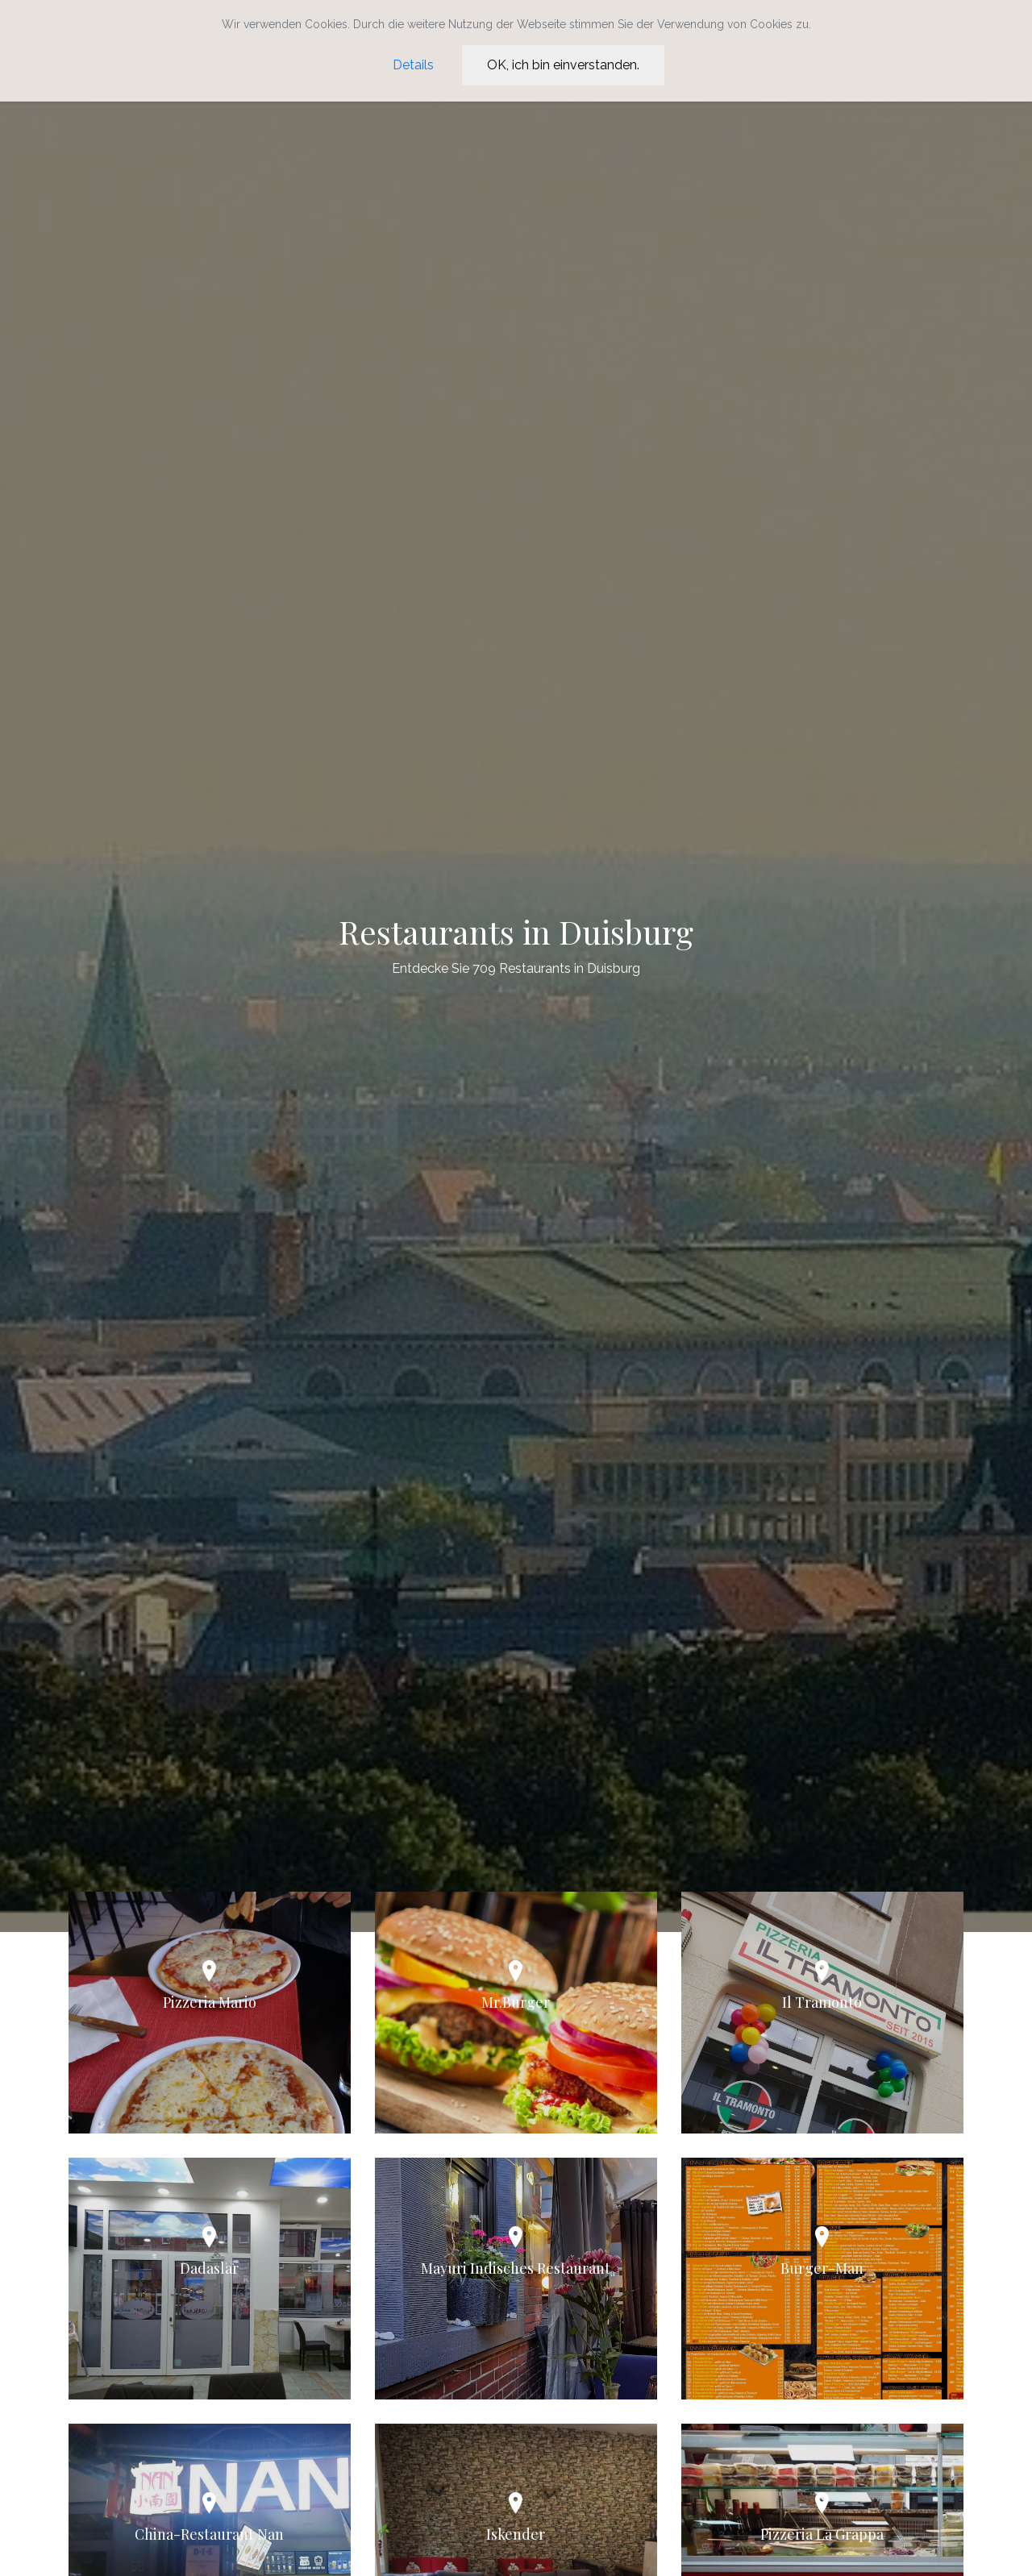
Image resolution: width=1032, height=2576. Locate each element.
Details (413, 65)
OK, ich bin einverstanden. (563, 65)
